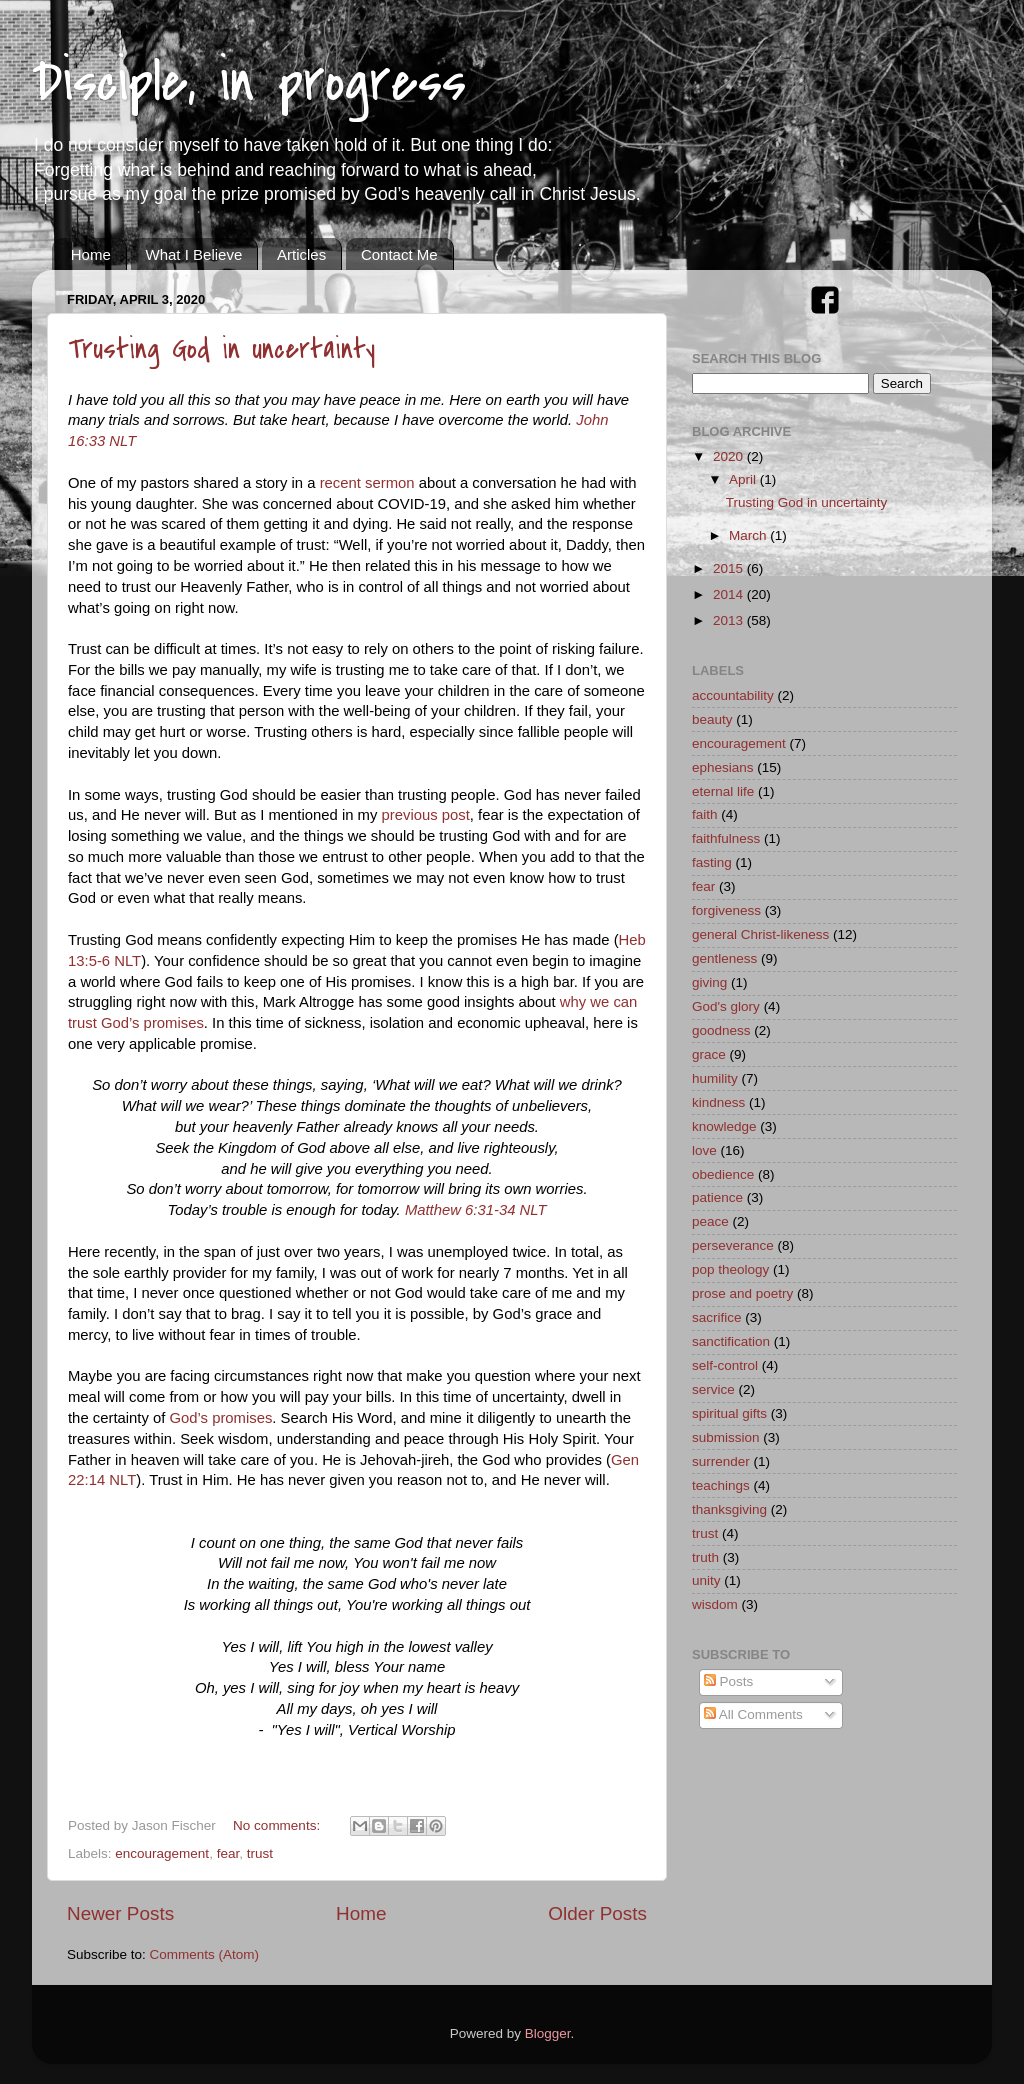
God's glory (726, 1006)
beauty (712, 719)
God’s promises (221, 1418)
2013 (730, 620)
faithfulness (726, 838)
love (704, 1150)
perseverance (733, 1245)
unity (706, 1580)
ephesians (723, 767)
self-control (725, 1365)
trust (260, 1853)
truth (705, 1557)
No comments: (278, 1825)
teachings (721, 1485)
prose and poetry (742, 1293)
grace (709, 1054)
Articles (301, 254)
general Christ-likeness (760, 934)
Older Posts (597, 1913)
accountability (733, 695)
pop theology (730, 1269)
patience (717, 1197)
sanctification (731, 1341)
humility (715, 1078)
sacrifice (717, 1317)
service (713, 1389)
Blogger (548, 2033)
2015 (730, 568)
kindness (718, 1102)
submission (726, 1437)
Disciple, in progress (249, 82)
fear (228, 1853)
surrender (721, 1461)
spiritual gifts (729, 1413)
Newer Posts (120, 1913)
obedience (723, 1174)
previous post (426, 815)
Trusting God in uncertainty (221, 349)
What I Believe (194, 254)
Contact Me (399, 254)
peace (710, 1221)
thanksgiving (729, 1509)
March (749, 535)
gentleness (724, 958)
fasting (712, 862)
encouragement (162, 1853)
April (744, 479)
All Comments (753, 1714)
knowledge (724, 1126)
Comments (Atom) (205, 1954)
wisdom (715, 1604)
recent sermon (367, 483)
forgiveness (726, 910)
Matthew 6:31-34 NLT (476, 1210)
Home (91, 254)
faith (705, 814)
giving (709, 982)
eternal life (723, 791)
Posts (729, 1681)
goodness (721, 1030)
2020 (730, 456)
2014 (730, 594)
